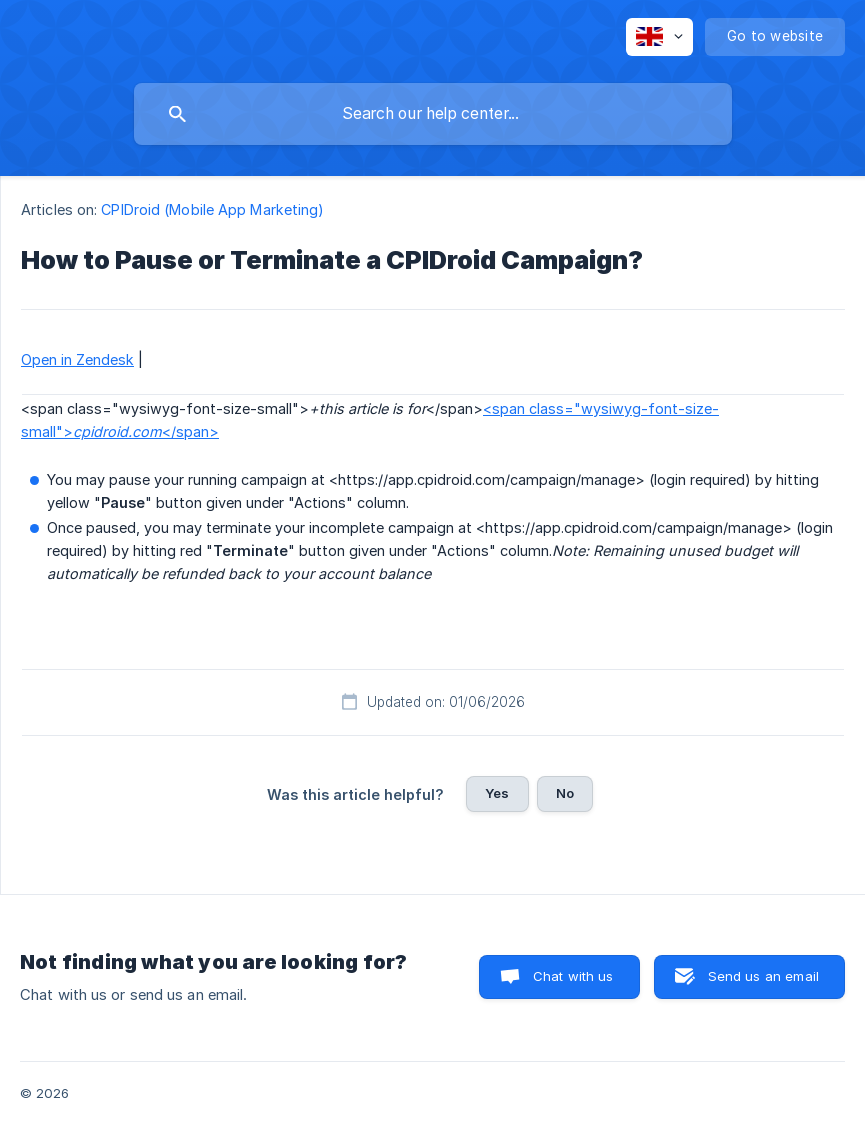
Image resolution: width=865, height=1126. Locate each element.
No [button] (565, 793)
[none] (659, 37)
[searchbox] (433, 114)
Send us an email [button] (763, 976)
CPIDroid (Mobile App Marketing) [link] (212, 209)
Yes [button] (497, 793)
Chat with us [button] (573, 976)
